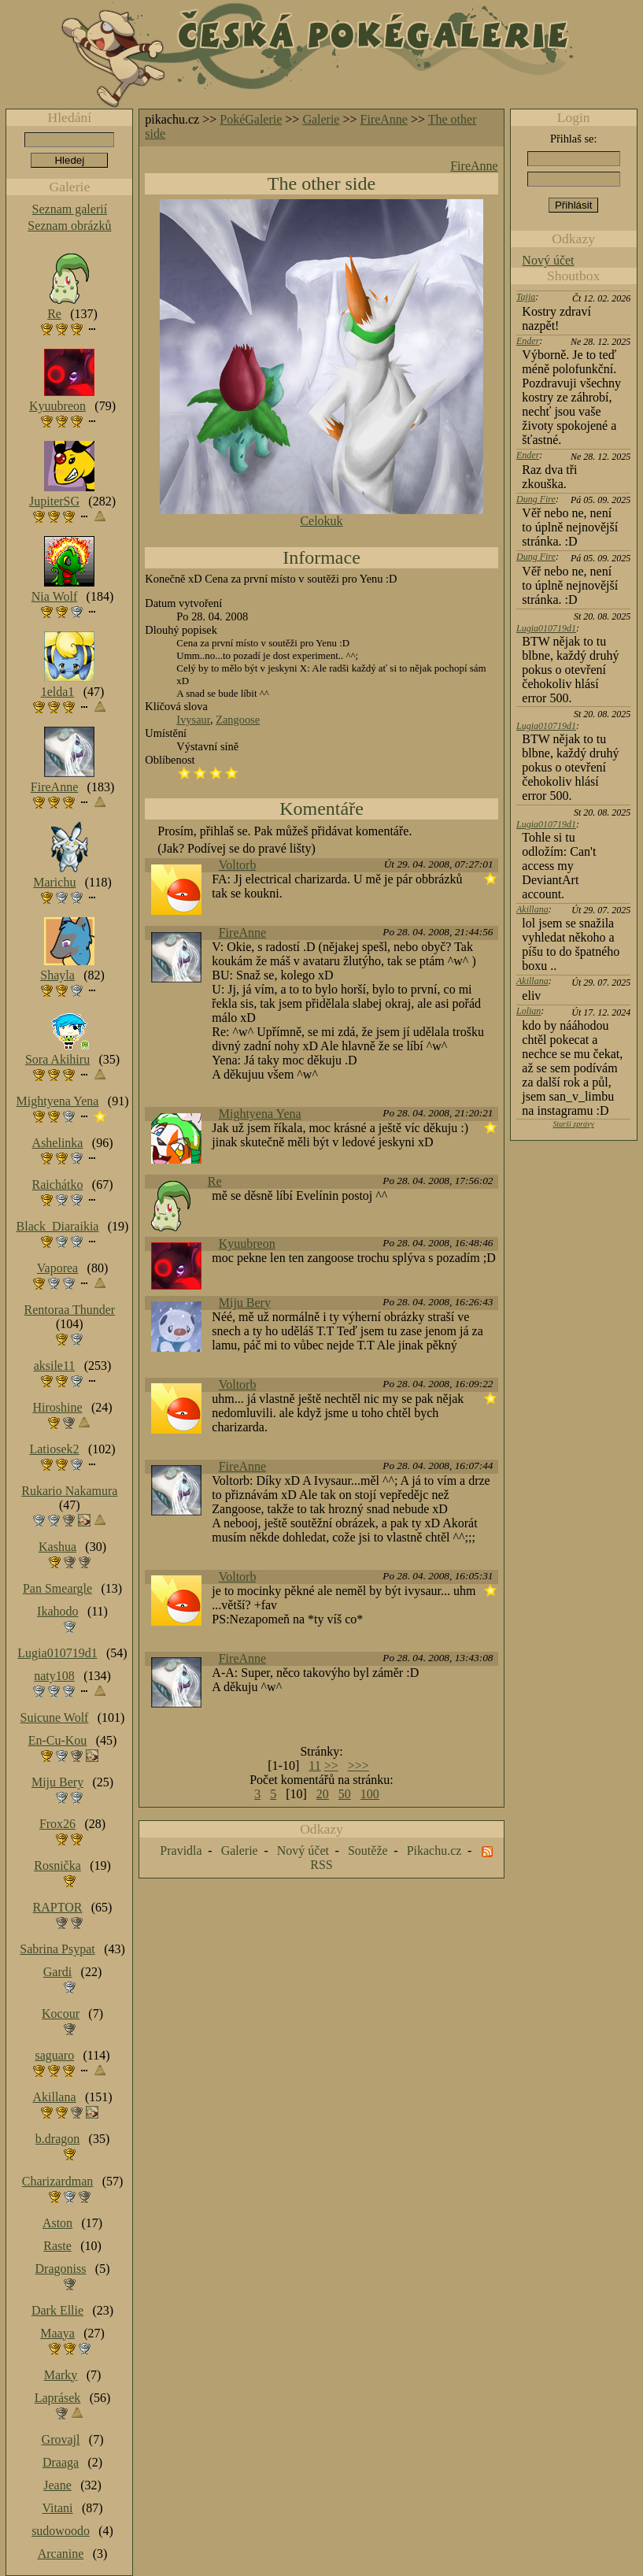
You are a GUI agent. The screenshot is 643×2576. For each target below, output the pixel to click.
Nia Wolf (54, 596)
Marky (61, 2375)
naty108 (54, 1675)
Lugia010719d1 (546, 628)
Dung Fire (536, 499)
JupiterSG (54, 501)
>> (331, 1765)
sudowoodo (60, 2530)
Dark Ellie (57, 2310)
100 (369, 1794)
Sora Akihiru (57, 1059)
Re (215, 1181)
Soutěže (368, 1850)
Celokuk (321, 520)
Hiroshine (57, 1407)
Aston (57, 2223)
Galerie (320, 119)
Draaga (60, 2462)
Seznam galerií (70, 209)
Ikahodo (57, 1611)
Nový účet (548, 260)
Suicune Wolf (54, 1717)
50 (344, 1794)
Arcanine (61, 2553)
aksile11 (55, 1365)
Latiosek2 (54, 1449)
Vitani (57, 2508)
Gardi (57, 1971)
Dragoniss (61, 2268)
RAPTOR (58, 1907)
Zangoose (238, 719)
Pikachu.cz (434, 1850)
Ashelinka (57, 1142)
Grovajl (61, 2439)
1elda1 (58, 691)
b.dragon (57, 2138)
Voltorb (238, 865)
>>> (358, 1765)
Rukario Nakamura (69, 1490)
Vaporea (57, 1268)
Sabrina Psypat (57, 1949)
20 (322, 1794)
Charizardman (58, 2181)
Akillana (532, 909)
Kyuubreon (247, 1243)
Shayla (57, 975)
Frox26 (57, 1823)
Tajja (525, 296)
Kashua (57, 1546)
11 (314, 1765)
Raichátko (57, 1184)
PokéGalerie (251, 119)
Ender (527, 340)
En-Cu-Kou (57, 1740)
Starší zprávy (573, 1124)
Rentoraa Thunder (70, 1309)
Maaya (57, 2333)
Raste (57, 2245)
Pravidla (180, 1850)
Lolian (528, 1010)
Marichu (54, 882)
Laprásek (58, 2397)
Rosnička (57, 1865)
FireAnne (384, 119)
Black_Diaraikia (58, 1226)
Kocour (60, 2013)
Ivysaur (193, 719)
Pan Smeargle (57, 1588)
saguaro (54, 2055)
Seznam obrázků (69, 225)
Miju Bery (245, 1302)
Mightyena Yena (260, 1113)
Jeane (57, 2485)
